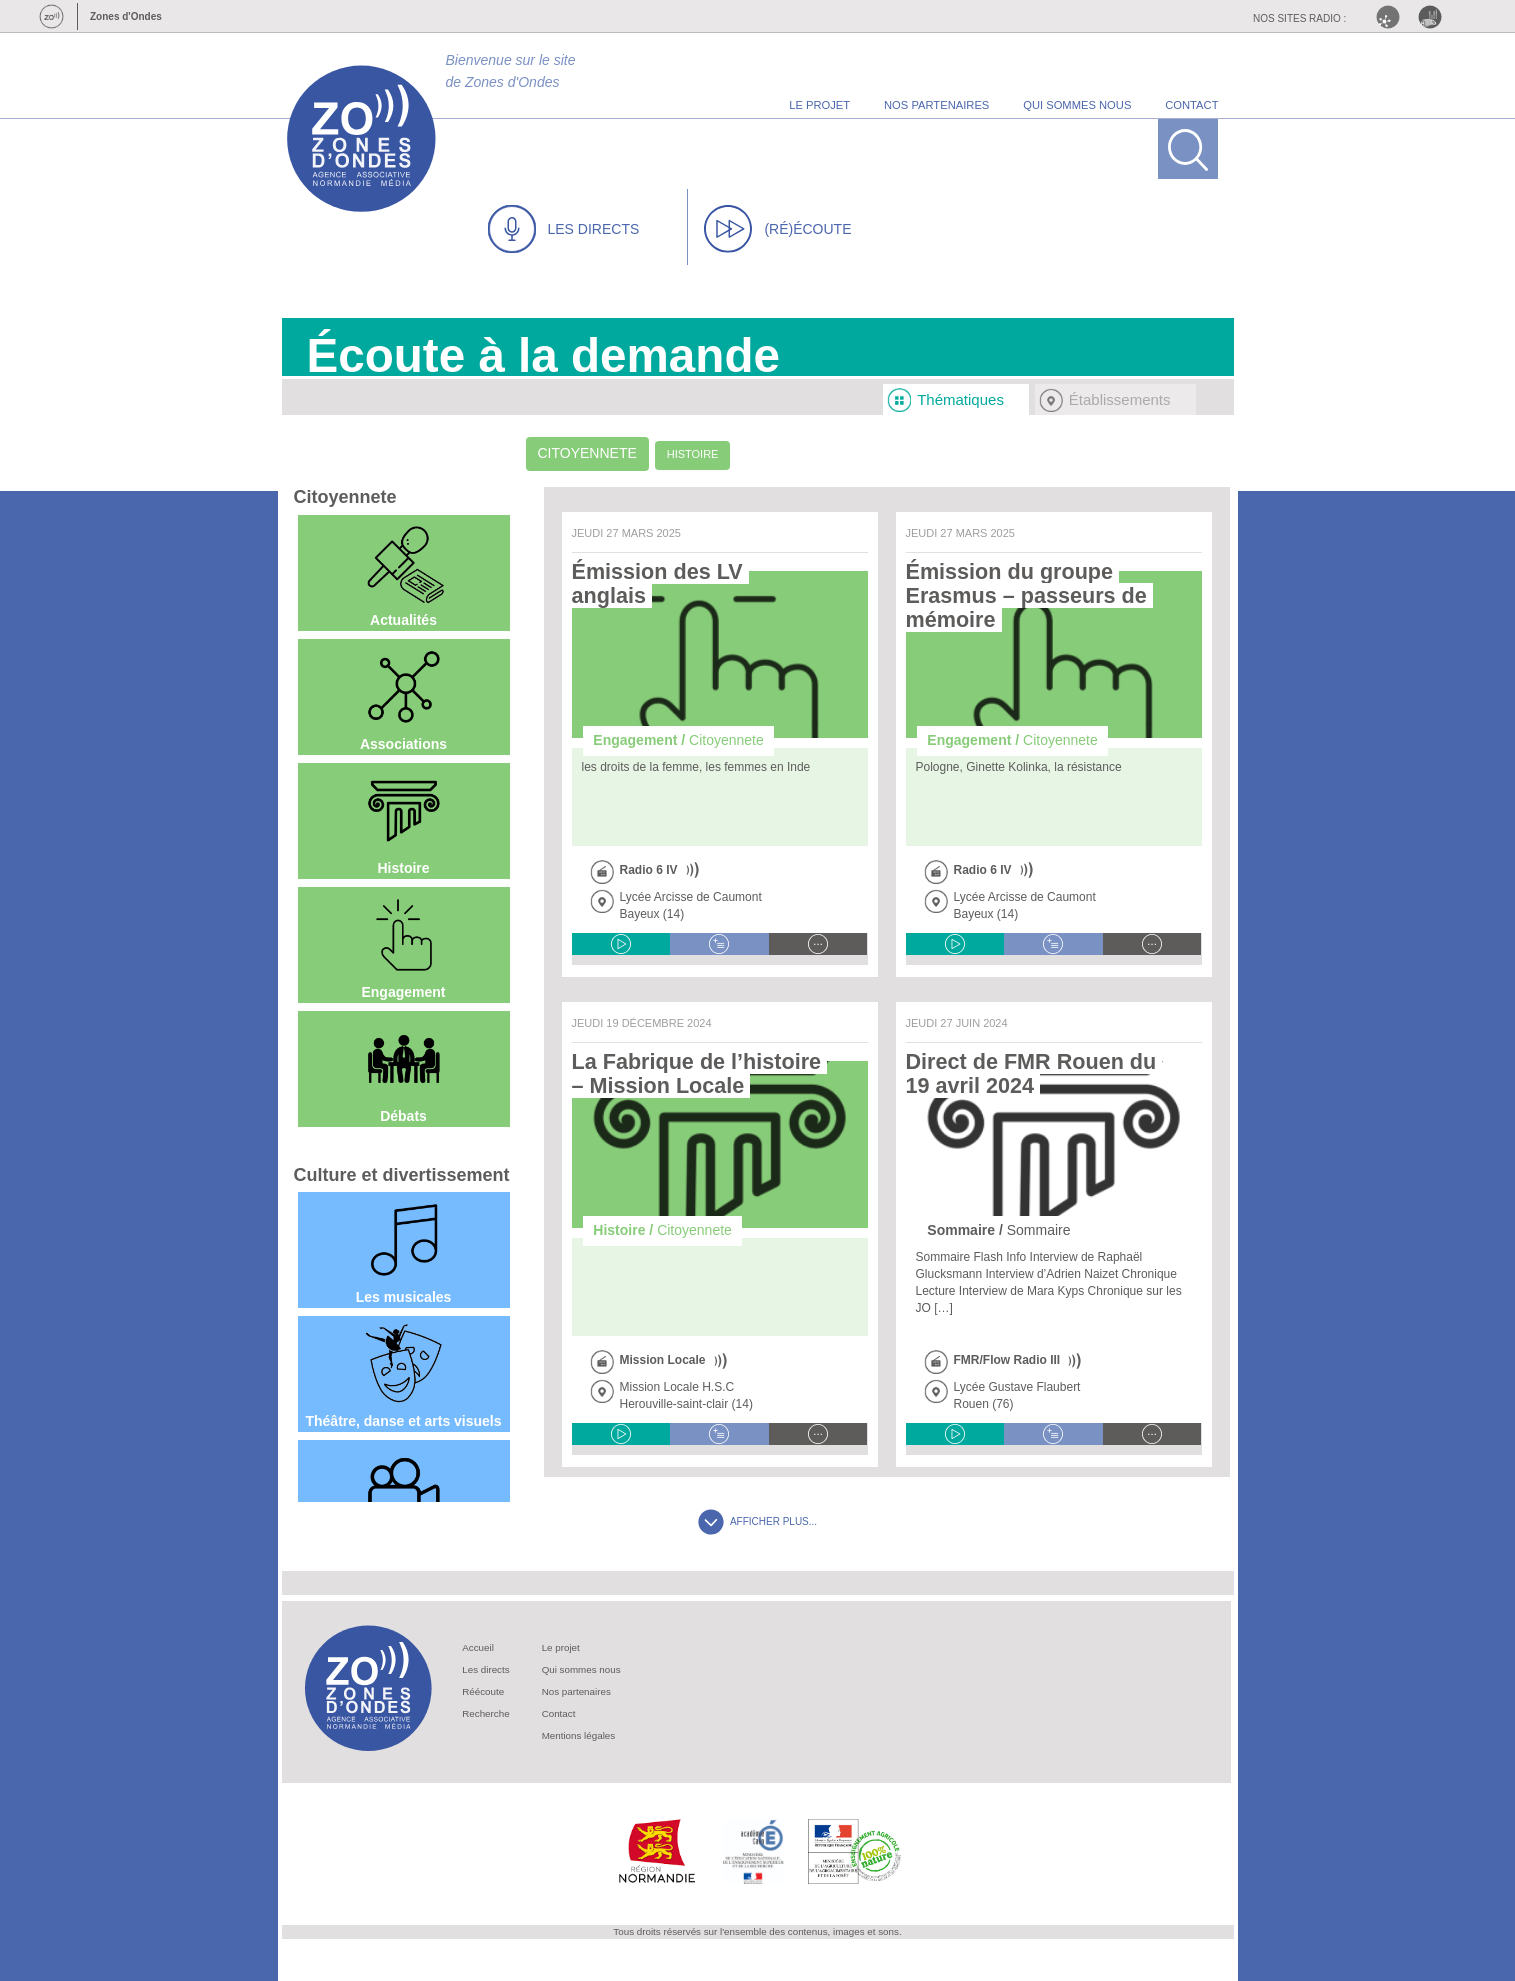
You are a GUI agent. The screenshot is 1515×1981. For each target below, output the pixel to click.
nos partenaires (936, 105)
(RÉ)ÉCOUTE (777, 229)
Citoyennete (587, 453)
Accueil (478, 1647)
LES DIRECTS (564, 229)
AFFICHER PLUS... (757, 1521)
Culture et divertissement (402, 1175)
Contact (559, 1713)
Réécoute (483, 1691)
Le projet (561, 1647)
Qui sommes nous (581, 1669)
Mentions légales (579, 1735)
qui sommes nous (1077, 105)
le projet (819, 105)
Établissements (1120, 399)
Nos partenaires (576, 1691)
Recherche (485, 1713)
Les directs (485, 1669)
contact (1191, 105)
